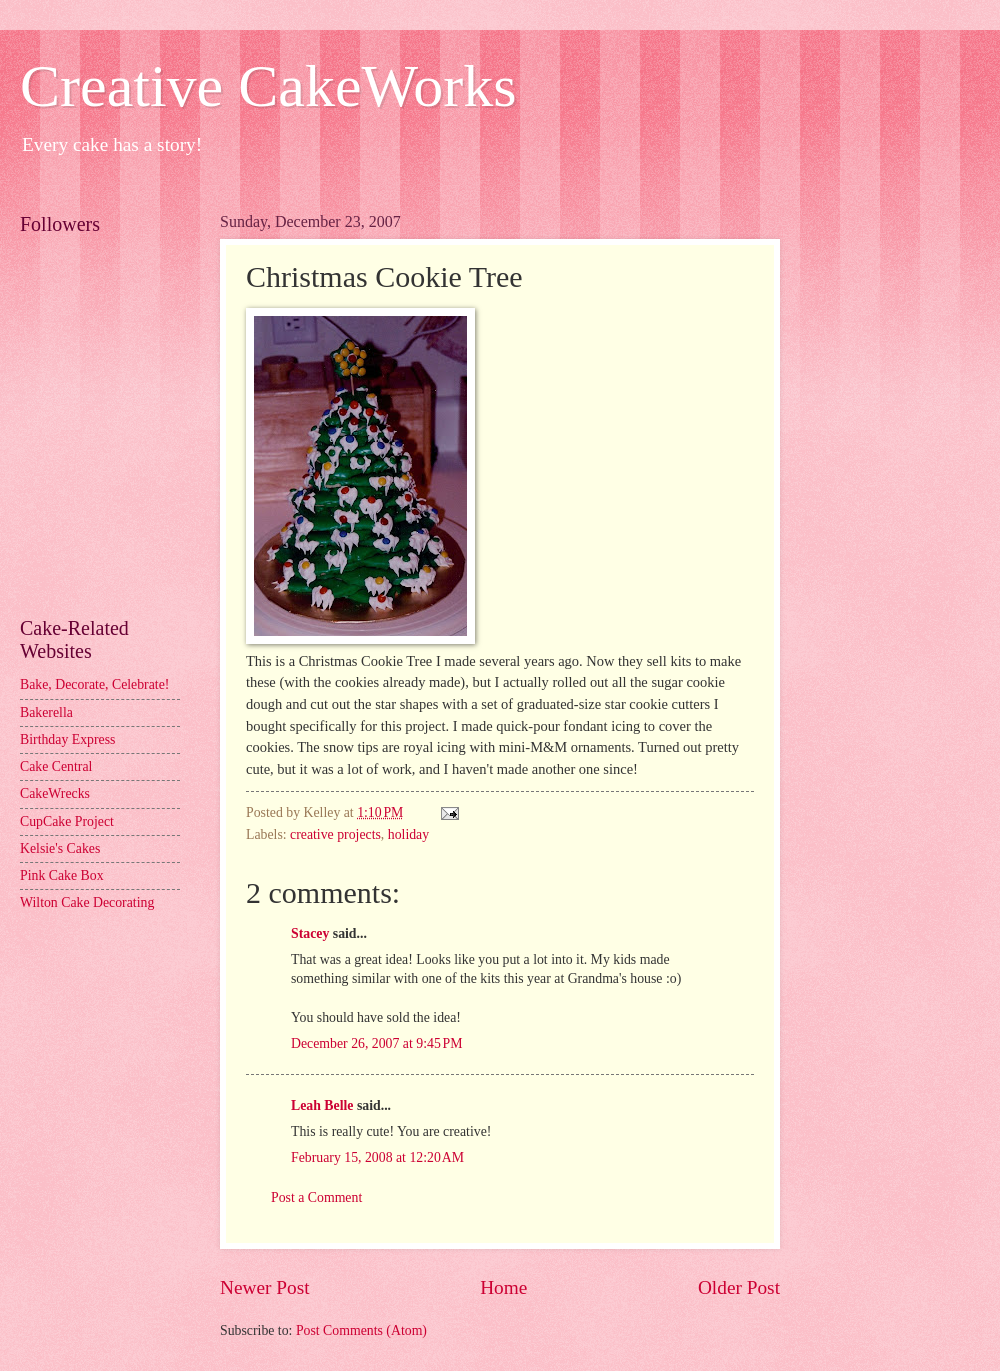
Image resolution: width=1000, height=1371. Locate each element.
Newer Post (265, 1287)
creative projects (335, 834)
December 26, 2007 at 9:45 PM (376, 1043)
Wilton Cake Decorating (87, 902)
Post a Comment (316, 1197)
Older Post (739, 1287)
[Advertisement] (110, 506)
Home (503, 1287)
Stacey (310, 933)
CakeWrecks (55, 793)
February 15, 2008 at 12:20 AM (377, 1157)
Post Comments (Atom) (361, 1330)
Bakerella (46, 712)
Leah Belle (322, 1105)
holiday (408, 834)
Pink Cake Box (62, 875)
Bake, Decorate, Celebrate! (94, 684)
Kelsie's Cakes (60, 848)
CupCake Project (67, 821)
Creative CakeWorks (268, 86)
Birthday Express (67, 739)
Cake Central (56, 766)
